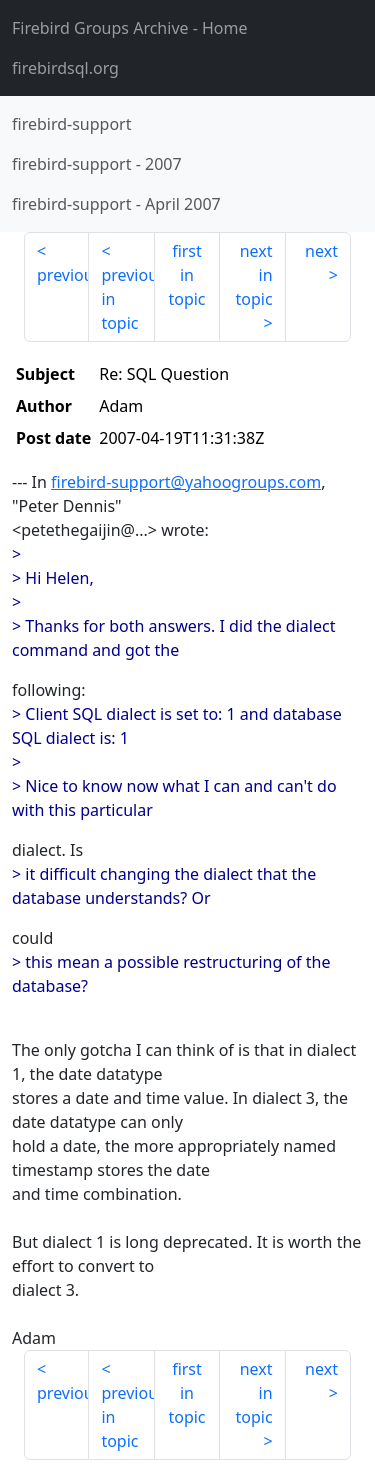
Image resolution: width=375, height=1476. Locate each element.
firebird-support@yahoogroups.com (186, 482)
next (321, 251)
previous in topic (127, 299)
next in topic (253, 275)
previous (63, 275)
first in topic (186, 275)
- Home (130, 28)
